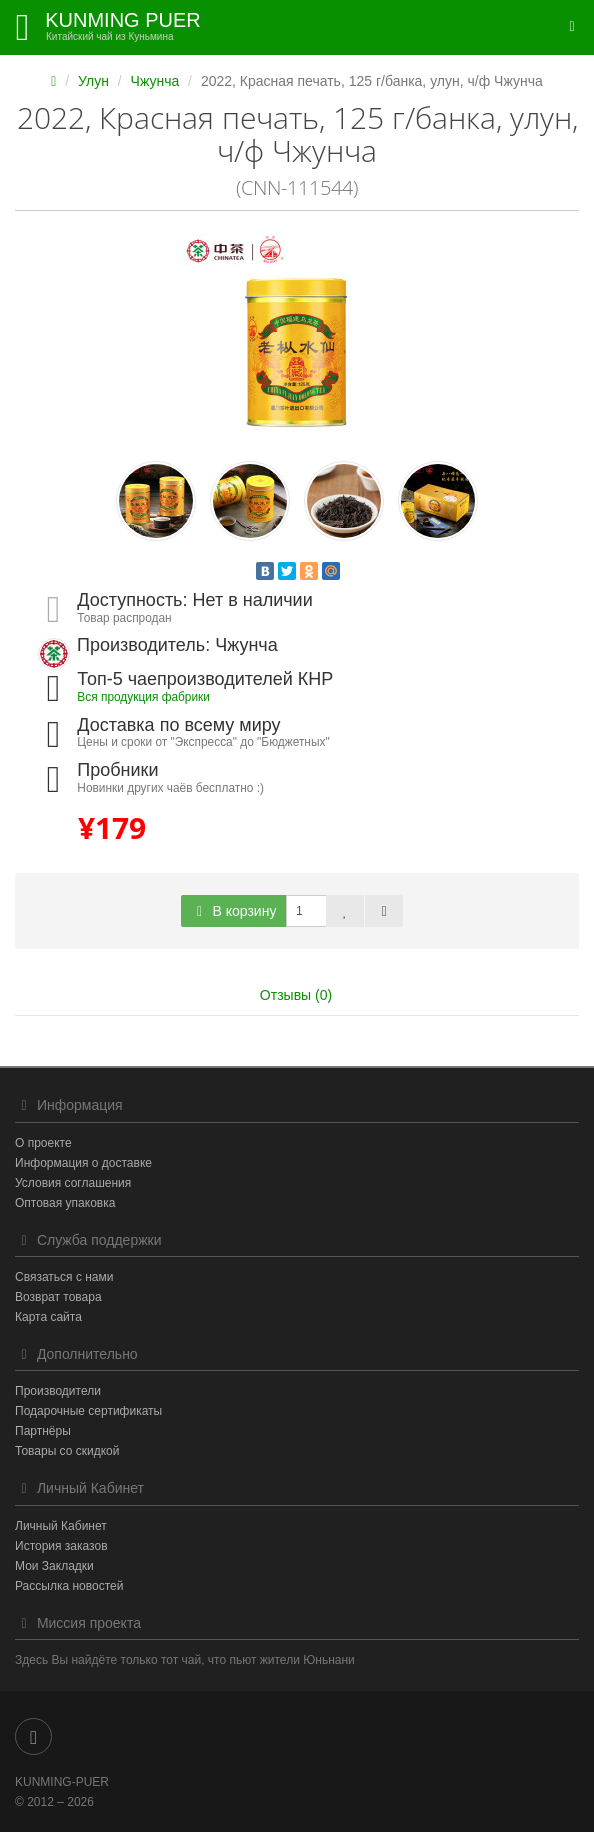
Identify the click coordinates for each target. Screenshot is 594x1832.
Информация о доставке (83, 1163)
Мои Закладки (54, 1566)
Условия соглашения (73, 1183)
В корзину (234, 911)
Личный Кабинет (61, 1526)
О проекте (43, 1143)
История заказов (61, 1546)
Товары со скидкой (67, 1451)
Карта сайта (48, 1317)
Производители (58, 1391)
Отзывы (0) (296, 995)
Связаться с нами (64, 1277)
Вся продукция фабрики (143, 697)
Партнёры (43, 1431)
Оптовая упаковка (65, 1203)
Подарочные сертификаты (88, 1411)
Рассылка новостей (69, 1586)
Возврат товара (58, 1297)
